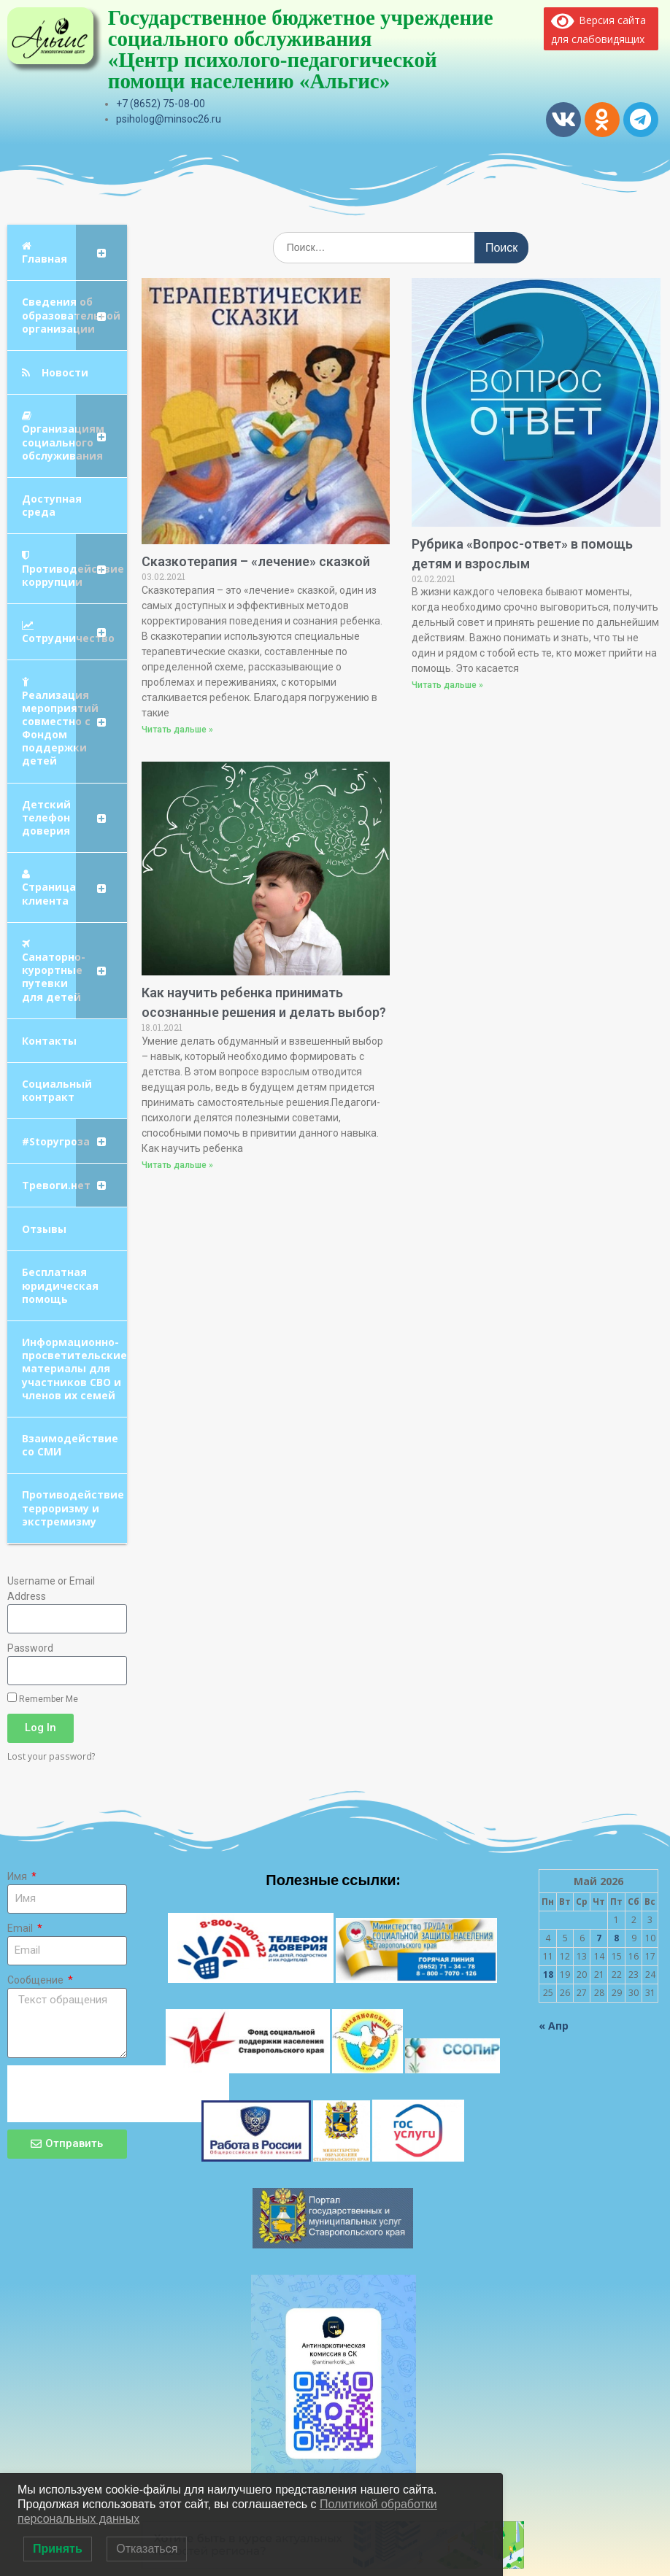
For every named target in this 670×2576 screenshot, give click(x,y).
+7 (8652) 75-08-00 (160, 103)
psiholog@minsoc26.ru (168, 119)
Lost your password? (51, 1756)
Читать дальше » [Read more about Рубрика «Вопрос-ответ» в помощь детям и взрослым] (447, 685)
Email (21, 1928)
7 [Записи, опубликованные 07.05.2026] (598, 1938)
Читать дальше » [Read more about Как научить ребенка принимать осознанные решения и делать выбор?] (177, 1165)
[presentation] (118, 2093)
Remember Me (42, 1698)
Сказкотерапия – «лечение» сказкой (256, 561)
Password (30, 1648)
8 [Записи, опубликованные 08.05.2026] (616, 1938)
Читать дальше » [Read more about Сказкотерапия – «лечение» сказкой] (177, 729)
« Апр (554, 2025)
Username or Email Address (51, 1588)
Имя (18, 1876)
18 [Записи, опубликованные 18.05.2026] (548, 1974)
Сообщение (36, 1980)
